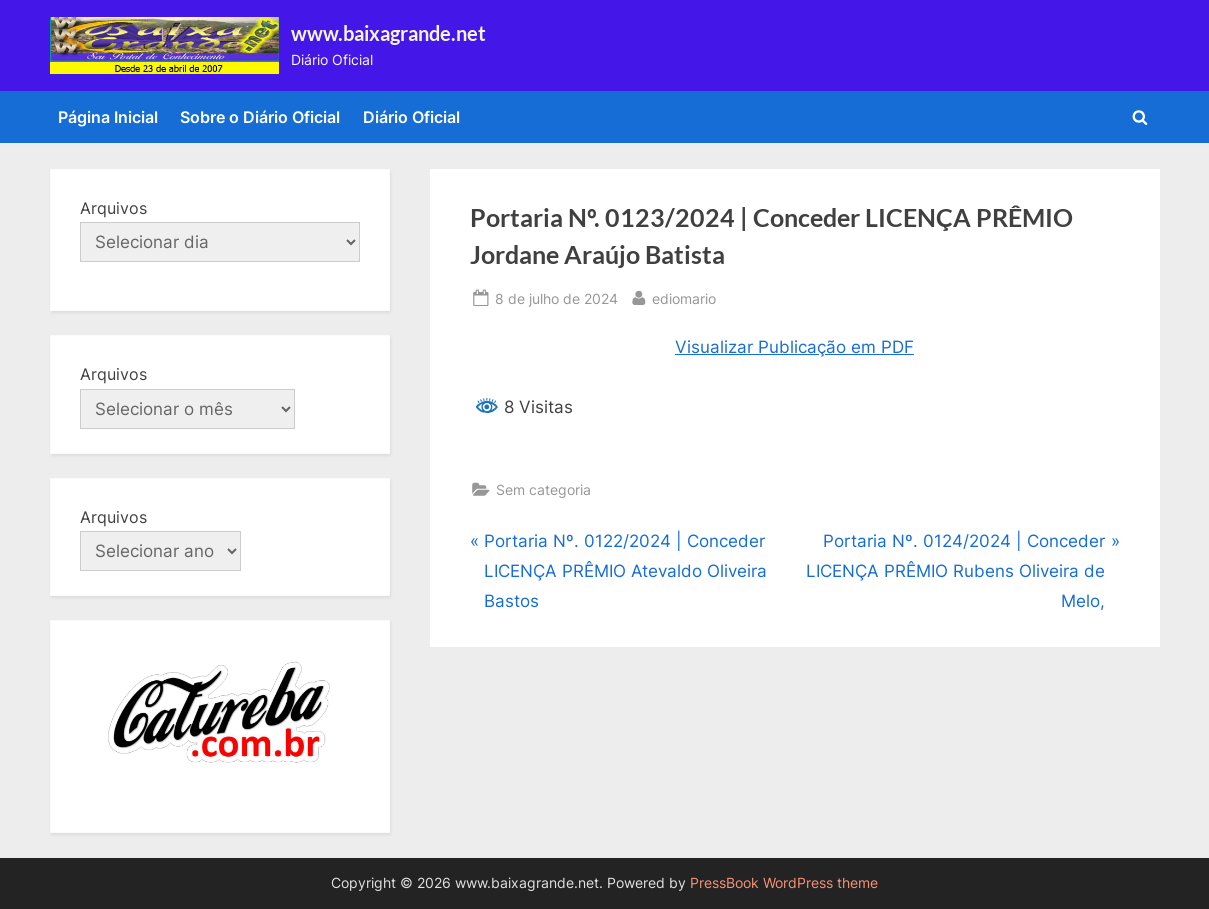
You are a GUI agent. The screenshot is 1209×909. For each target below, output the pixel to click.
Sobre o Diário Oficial (260, 117)
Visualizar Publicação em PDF (794, 347)
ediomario (684, 296)
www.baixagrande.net (388, 33)
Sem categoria (543, 489)
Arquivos (113, 208)
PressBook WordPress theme (784, 883)
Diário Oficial (411, 117)
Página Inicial (108, 117)
